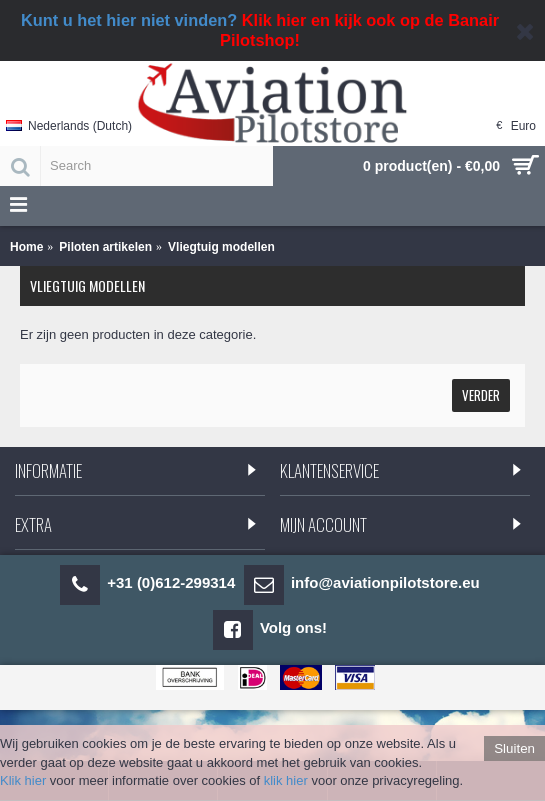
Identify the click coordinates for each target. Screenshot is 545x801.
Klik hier (23, 780)
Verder (481, 395)
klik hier (286, 780)
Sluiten (514, 748)
